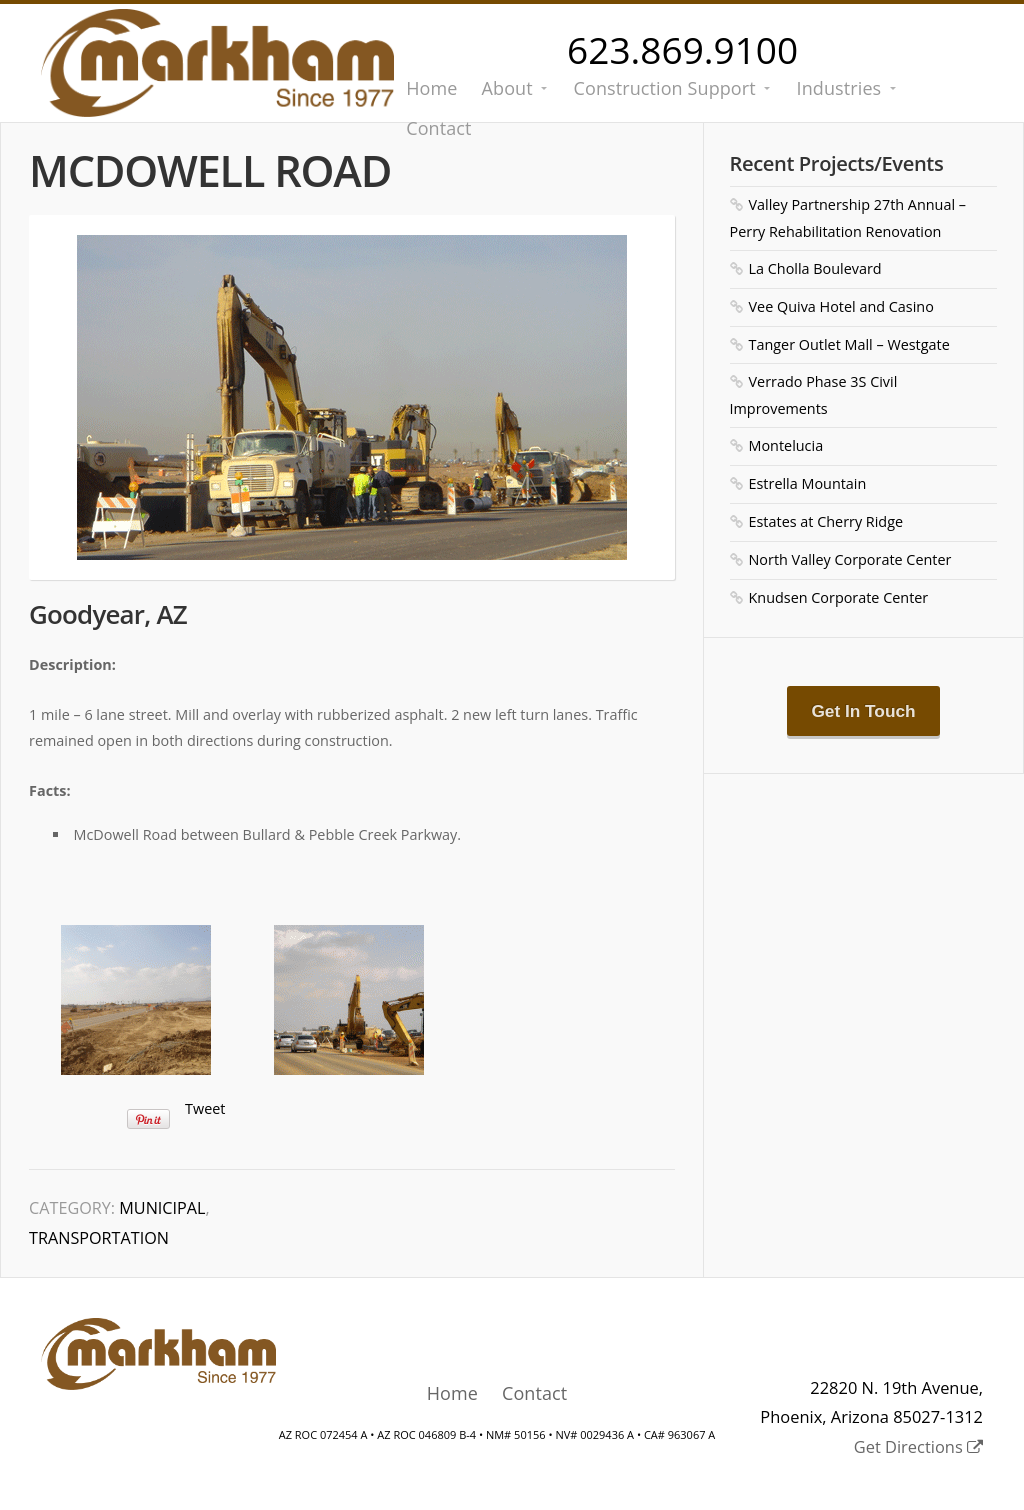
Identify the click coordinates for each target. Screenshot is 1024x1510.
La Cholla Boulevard (815, 268)
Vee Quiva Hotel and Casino (841, 306)
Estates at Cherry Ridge (826, 521)
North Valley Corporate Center (850, 559)
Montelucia (786, 445)
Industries (839, 88)
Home (431, 88)
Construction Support (665, 88)
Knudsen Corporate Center (839, 597)
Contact (534, 1393)
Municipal (162, 1208)
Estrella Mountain (808, 483)
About (507, 88)
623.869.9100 (682, 49)
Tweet (205, 1108)
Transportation (99, 1238)
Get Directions (918, 1446)
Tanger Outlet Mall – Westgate (849, 344)
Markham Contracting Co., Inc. (217, 63)
